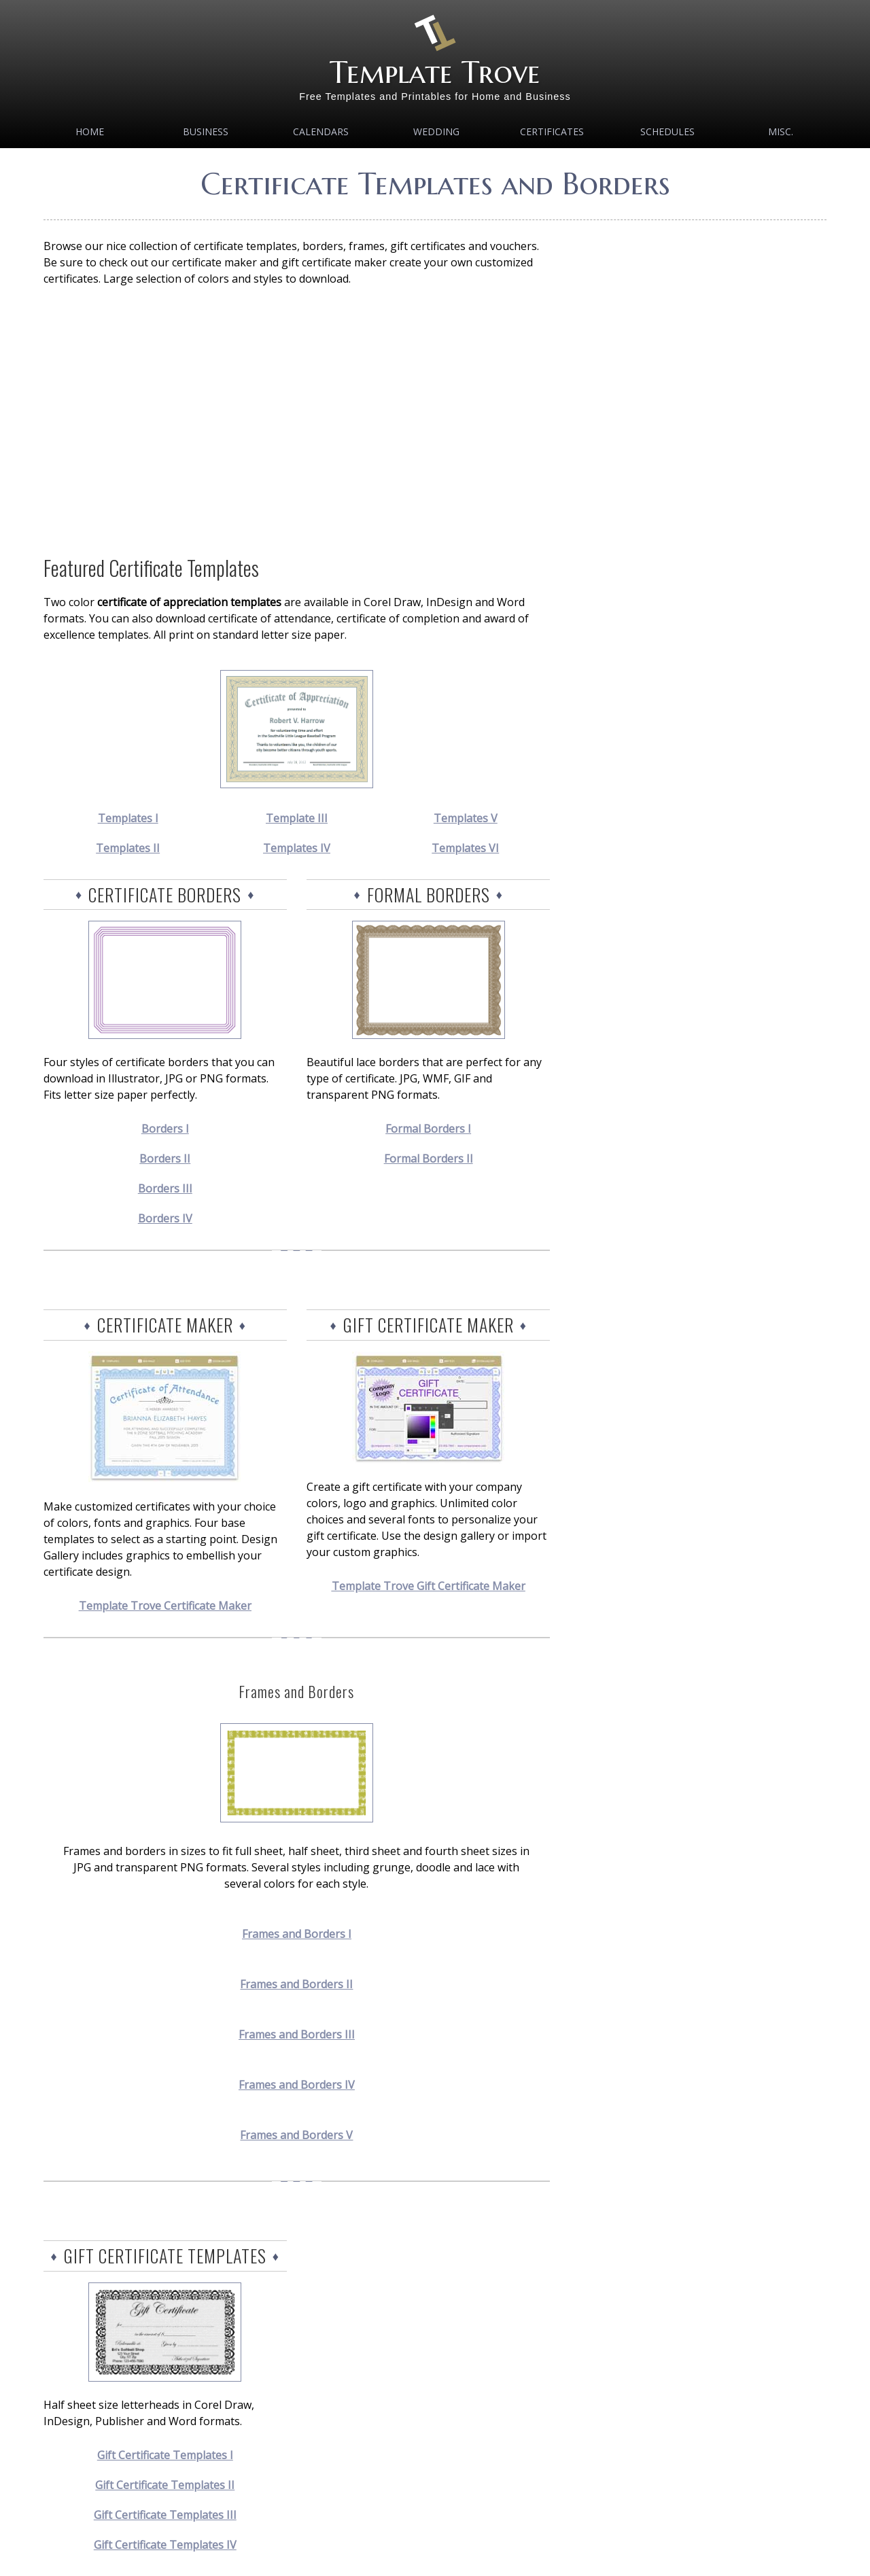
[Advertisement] (296, 420)
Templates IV (296, 848)
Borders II (164, 1158)
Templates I (128, 818)
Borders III (165, 1188)
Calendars (321, 131)
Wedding (436, 131)
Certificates (552, 131)
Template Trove (435, 72)
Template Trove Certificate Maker (165, 1605)
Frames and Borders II (296, 1984)
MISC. (780, 131)
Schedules (667, 131)
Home (89, 131)
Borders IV (165, 1218)
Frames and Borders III (297, 2034)
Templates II (128, 848)
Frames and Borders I (296, 1933)
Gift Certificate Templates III (165, 2514)
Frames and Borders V (296, 2135)
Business (205, 131)
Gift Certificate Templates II (164, 2484)
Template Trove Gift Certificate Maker (428, 1585)
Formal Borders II (428, 1158)
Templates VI (465, 848)
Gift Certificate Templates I (165, 2455)
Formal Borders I (428, 1128)
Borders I (165, 1128)
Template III (297, 818)
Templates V (466, 818)
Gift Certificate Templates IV (165, 2544)
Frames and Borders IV (297, 2084)
